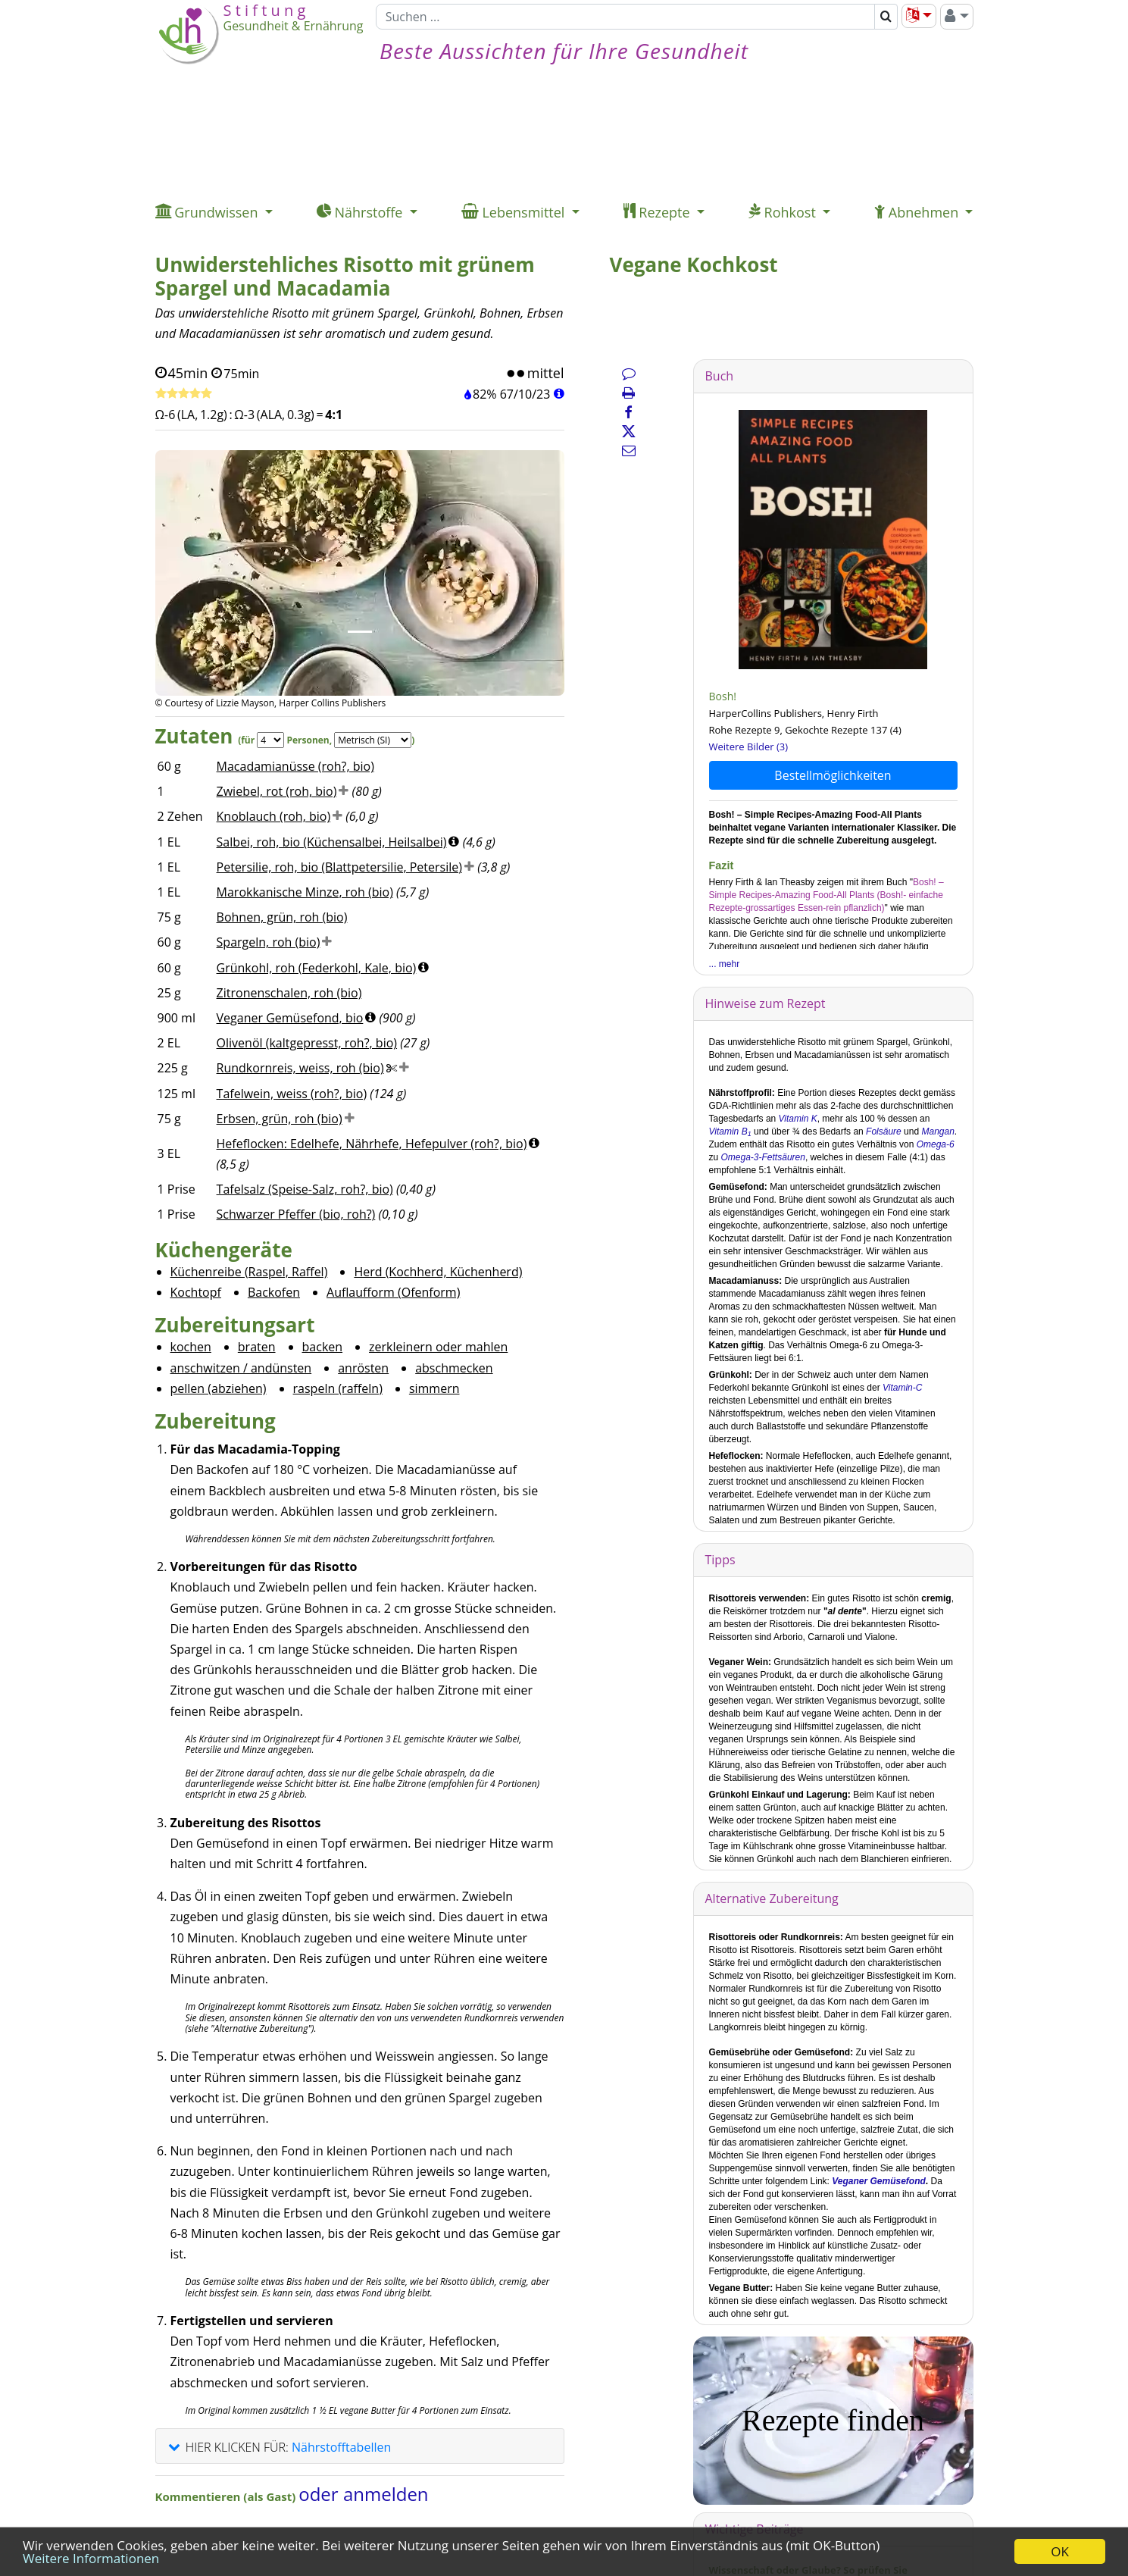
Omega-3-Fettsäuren (763, 1157)
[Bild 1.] (360, 631)
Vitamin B (730, 1131)
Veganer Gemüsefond (879, 2181)
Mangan (937, 1131)
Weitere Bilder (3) (749, 746)
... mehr (724, 964)
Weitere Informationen (91, 2558)
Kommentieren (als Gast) (227, 2496)
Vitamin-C (902, 1387)
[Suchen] (625, 17)
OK (1060, 2551)
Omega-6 (936, 1144)
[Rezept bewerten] (183, 394)
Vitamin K (796, 1118)
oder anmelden (363, 2493)
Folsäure (883, 1131)
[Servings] (270, 740)
